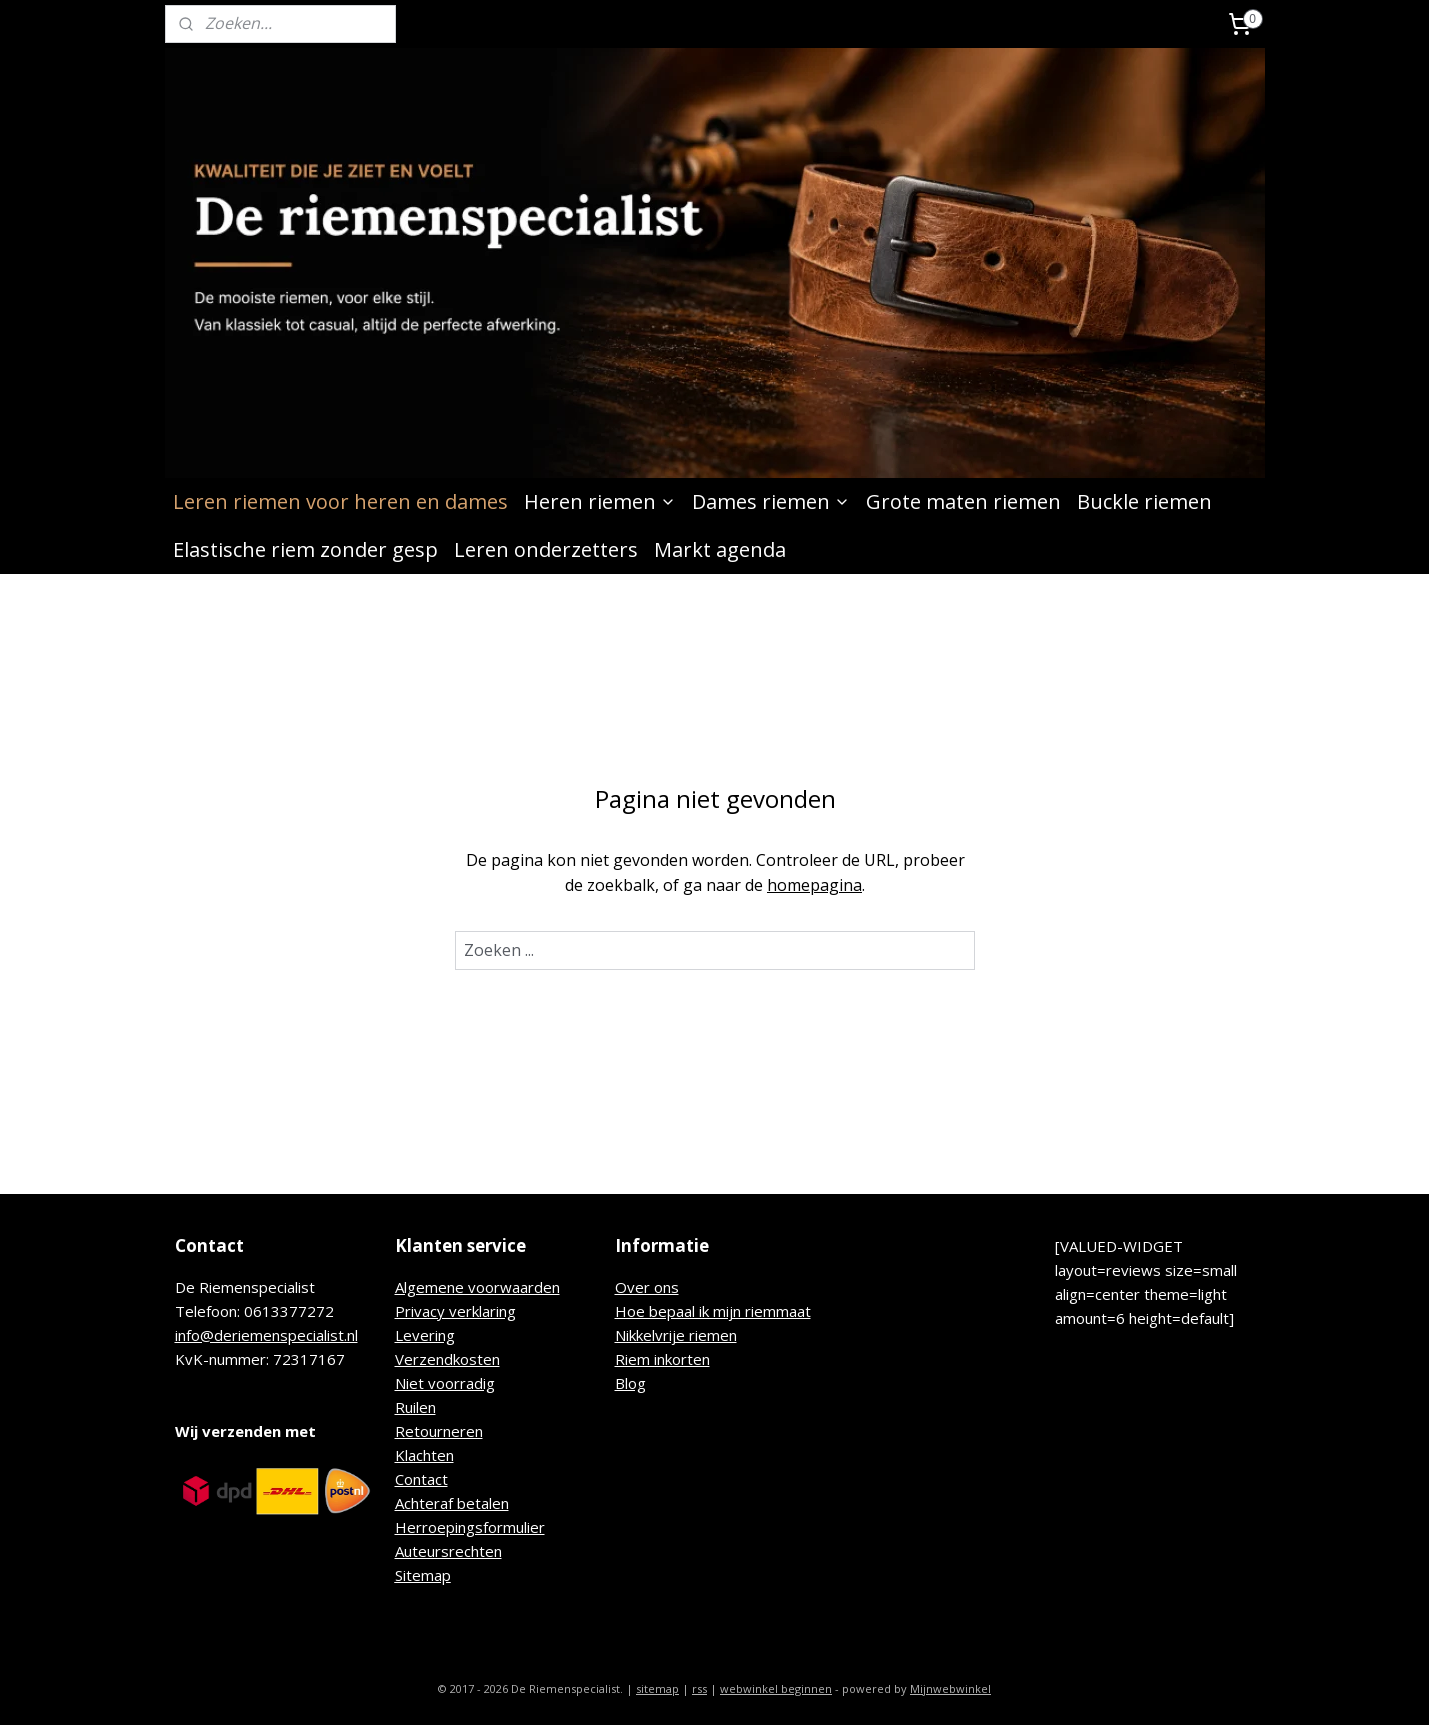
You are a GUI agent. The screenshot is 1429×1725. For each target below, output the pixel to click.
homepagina (814, 885)
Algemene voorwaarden (477, 1287)
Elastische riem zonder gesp (305, 549)
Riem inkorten (662, 1359)
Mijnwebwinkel (950, 1688)
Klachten (424, 1455)
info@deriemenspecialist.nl (266, 1335)
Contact (421, 1479)
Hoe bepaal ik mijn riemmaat (713, 1311)
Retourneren (439, 1431)
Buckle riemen (1144, 501)
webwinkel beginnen (776, 1688)
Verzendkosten (447, 1359)
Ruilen (415, 1407)
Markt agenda (720, 549)
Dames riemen (771, 501)
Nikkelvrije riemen (676, 1335)
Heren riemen (600, 501)
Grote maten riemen (963, 501)
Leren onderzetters (546, 549)
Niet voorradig (445, 1383)
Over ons (647, 1287)
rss (699, 1688)
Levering (425, 1335)
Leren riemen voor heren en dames (340, 501)
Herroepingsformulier (470, 1527)
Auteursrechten (448, 1551)
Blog (630, 1383)
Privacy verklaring (455, 1311)
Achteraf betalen (452, 1503)
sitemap (657, 1688)
